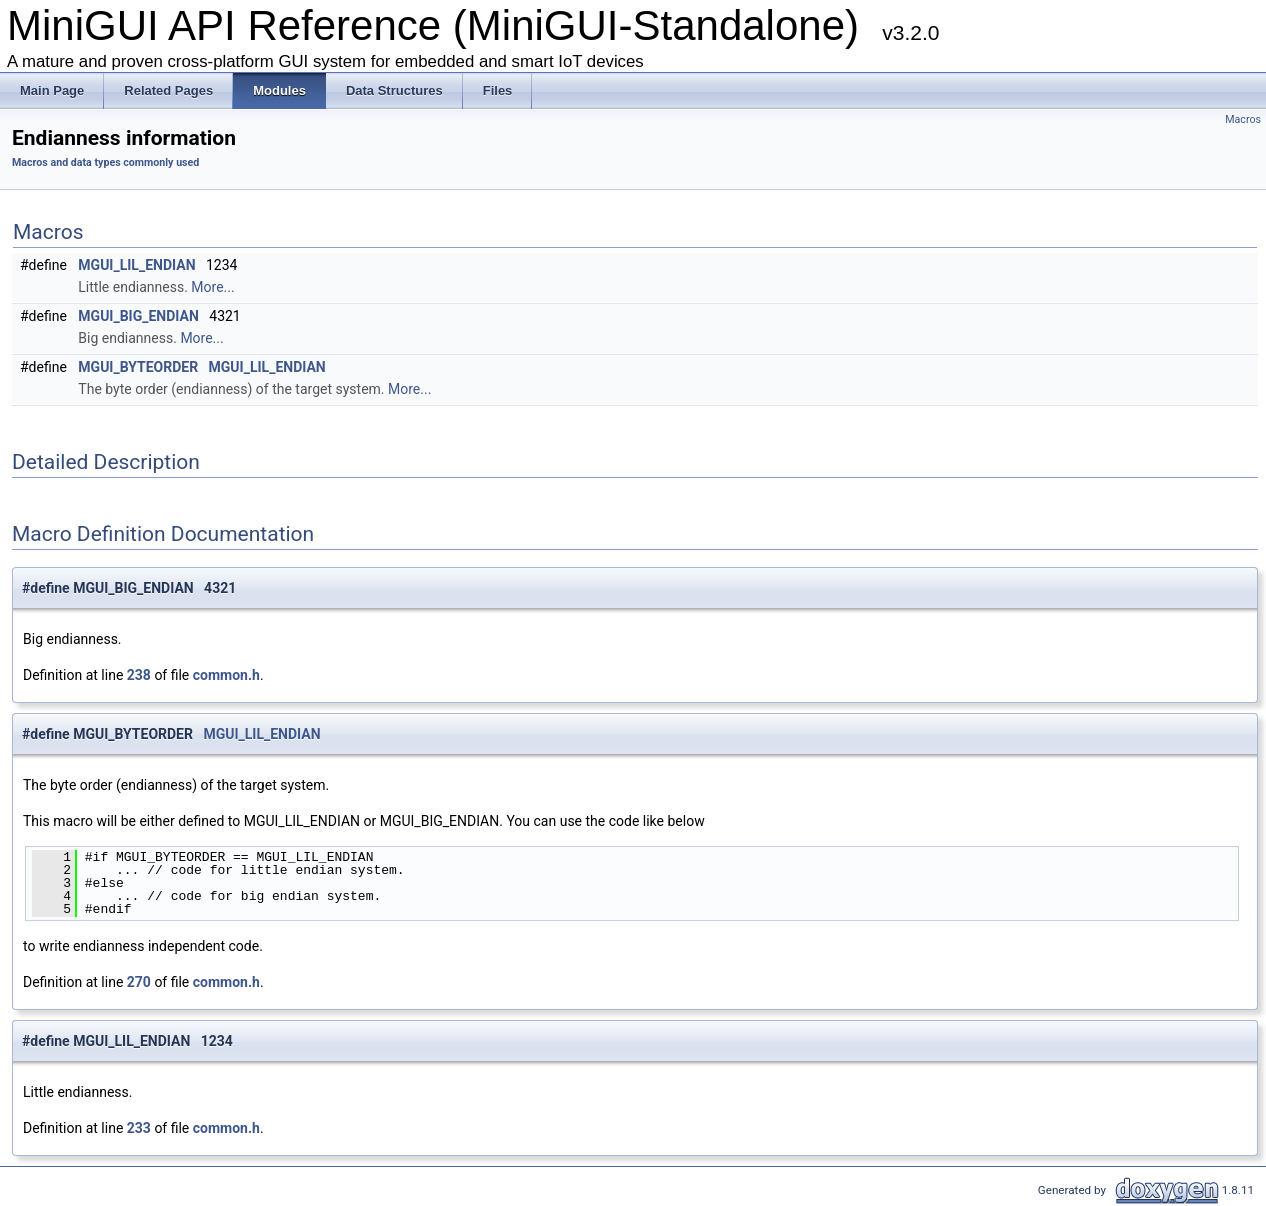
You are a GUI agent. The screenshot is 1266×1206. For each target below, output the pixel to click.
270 (139, 982)
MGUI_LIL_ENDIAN (136, 265)
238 (139, 675)
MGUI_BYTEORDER (138, 367)
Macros (1243, 119)
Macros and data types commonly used (105, 162)
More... (212, 287)
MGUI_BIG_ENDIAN (138, 316)
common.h (226, 675)
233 (139, 1128)
